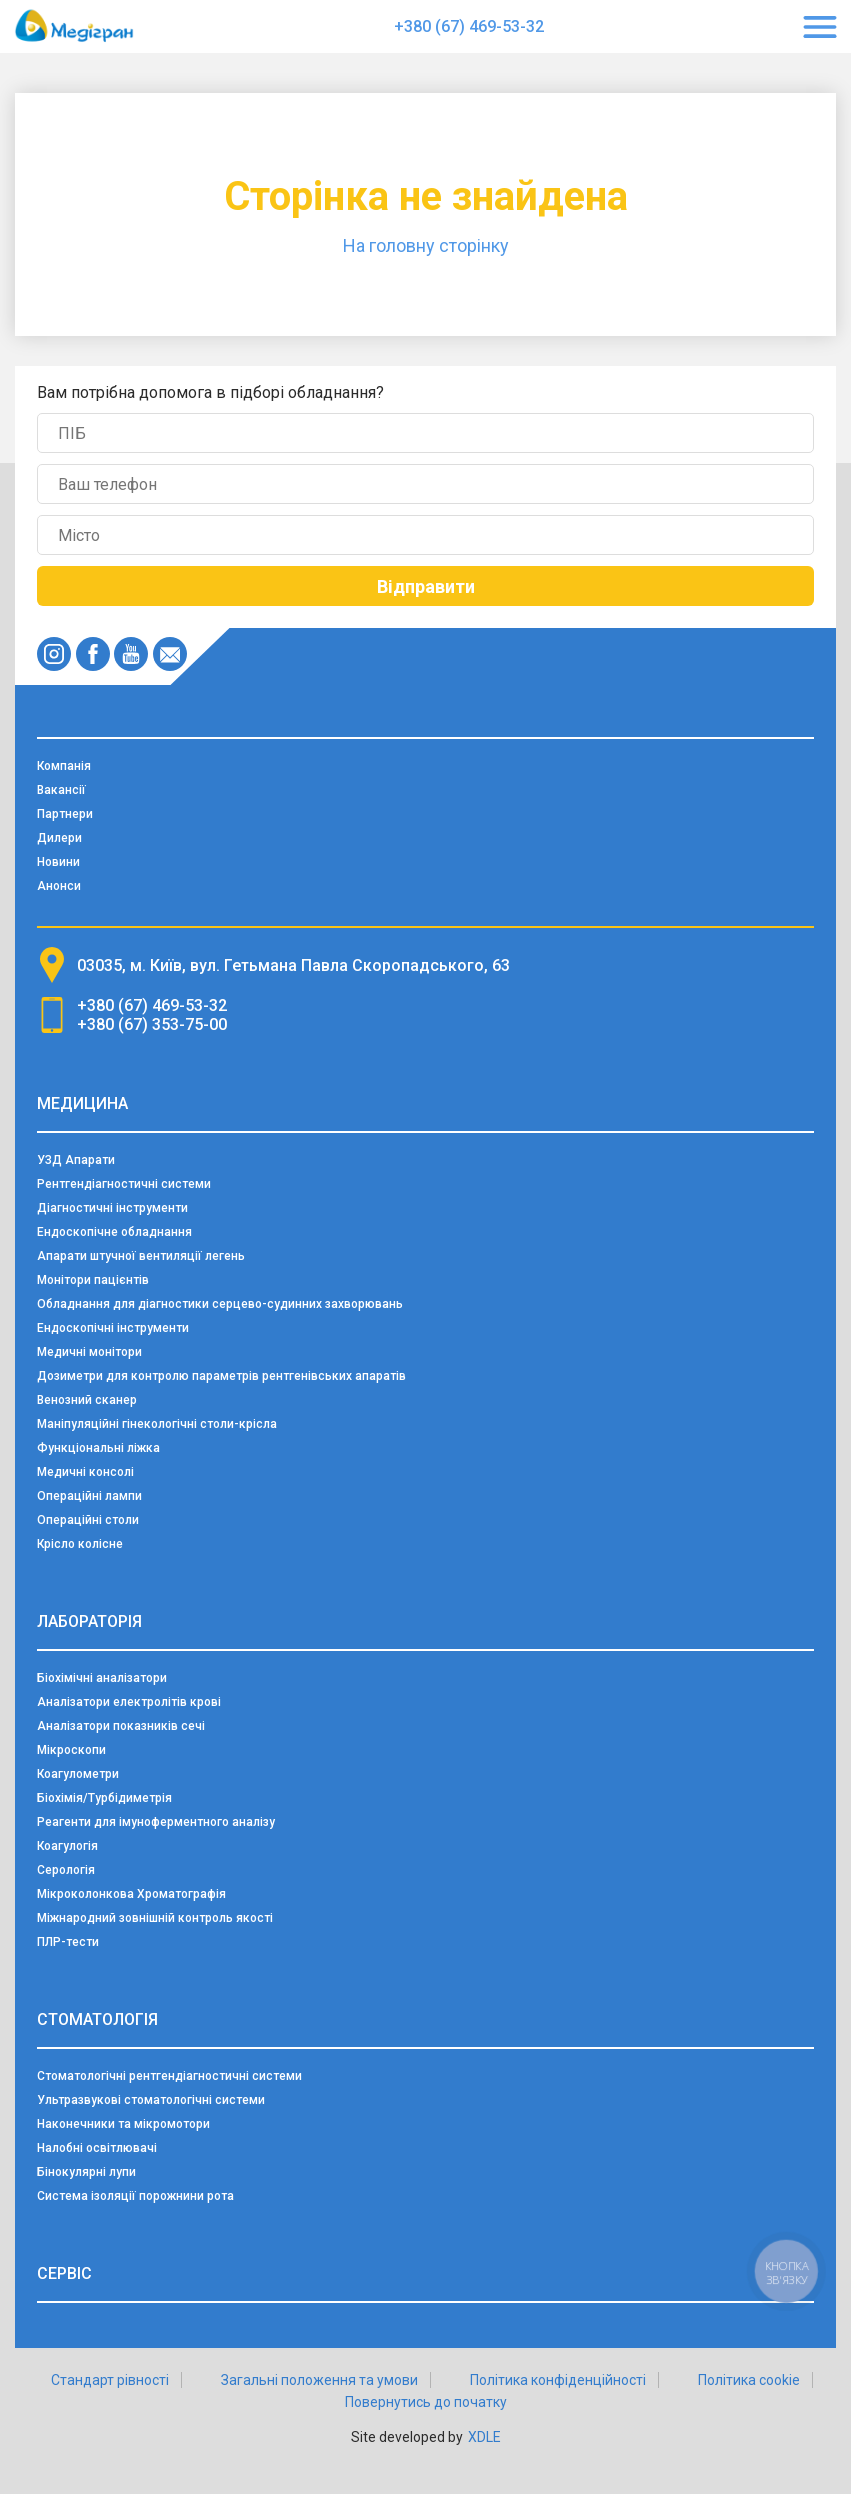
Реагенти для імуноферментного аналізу (156, 1822)
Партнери (65, 814)
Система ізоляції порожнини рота (135, 2196)
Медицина (82, 1103)
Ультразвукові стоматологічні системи (151, 2100)
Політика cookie (749, 2380)
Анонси (59, 886)
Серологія (66, 1870)
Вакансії (61, 790)
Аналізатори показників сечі (121, 1726)
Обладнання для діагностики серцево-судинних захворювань (220, 1304)
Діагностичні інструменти (112, 1208)
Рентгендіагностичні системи (124, 1184)
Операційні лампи (89, 1496)
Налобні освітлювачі (97, 2148)
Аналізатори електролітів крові (129, 1702)
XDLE (484, 2437)
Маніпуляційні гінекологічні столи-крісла (157, 1424)
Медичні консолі (85, 1472)
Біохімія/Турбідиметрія (104, 1798)
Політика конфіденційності (558, 2380)
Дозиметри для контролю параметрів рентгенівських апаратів (221, 1376)
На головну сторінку (426, 245)
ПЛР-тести (68, 1942)
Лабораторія (89, 1621)
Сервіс (64, 2273)
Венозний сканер (87, 1400)
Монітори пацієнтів (93, 1280)
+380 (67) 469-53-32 (469, 26)
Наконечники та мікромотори (123, 2124)
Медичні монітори (89, 1352)
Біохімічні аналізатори (102, 1678)
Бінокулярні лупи (86, 2172)
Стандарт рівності (110, 2380)
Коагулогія (67, 1846)
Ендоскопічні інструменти (113, 1328)
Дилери (59, 838)
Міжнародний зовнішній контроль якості (155, 1918)
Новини (58, 862)
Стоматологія (97, 2019)
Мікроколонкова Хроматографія (131, 1894)
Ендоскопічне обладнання (114, 1232)
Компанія (64, 766)
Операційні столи (88, 1520)
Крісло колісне (80, 1544)
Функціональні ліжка (98, 1448)
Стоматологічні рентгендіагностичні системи (169, 2076)
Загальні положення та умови (319, 2380)
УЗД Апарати (76, 1160)
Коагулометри (78, 1774)
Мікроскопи (71, 1750)
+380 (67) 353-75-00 (152, 1024)
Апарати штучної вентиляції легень (141, 1256)
